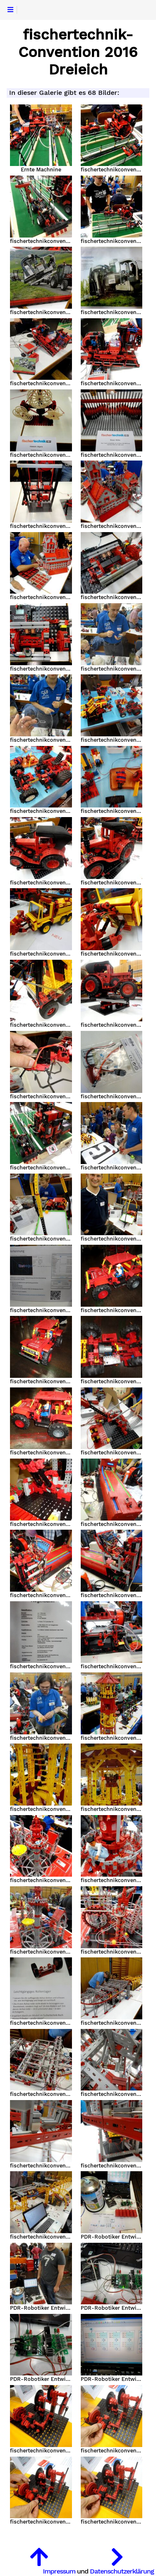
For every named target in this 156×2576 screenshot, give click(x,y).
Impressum (59, 2571)
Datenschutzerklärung (122, 2571)
